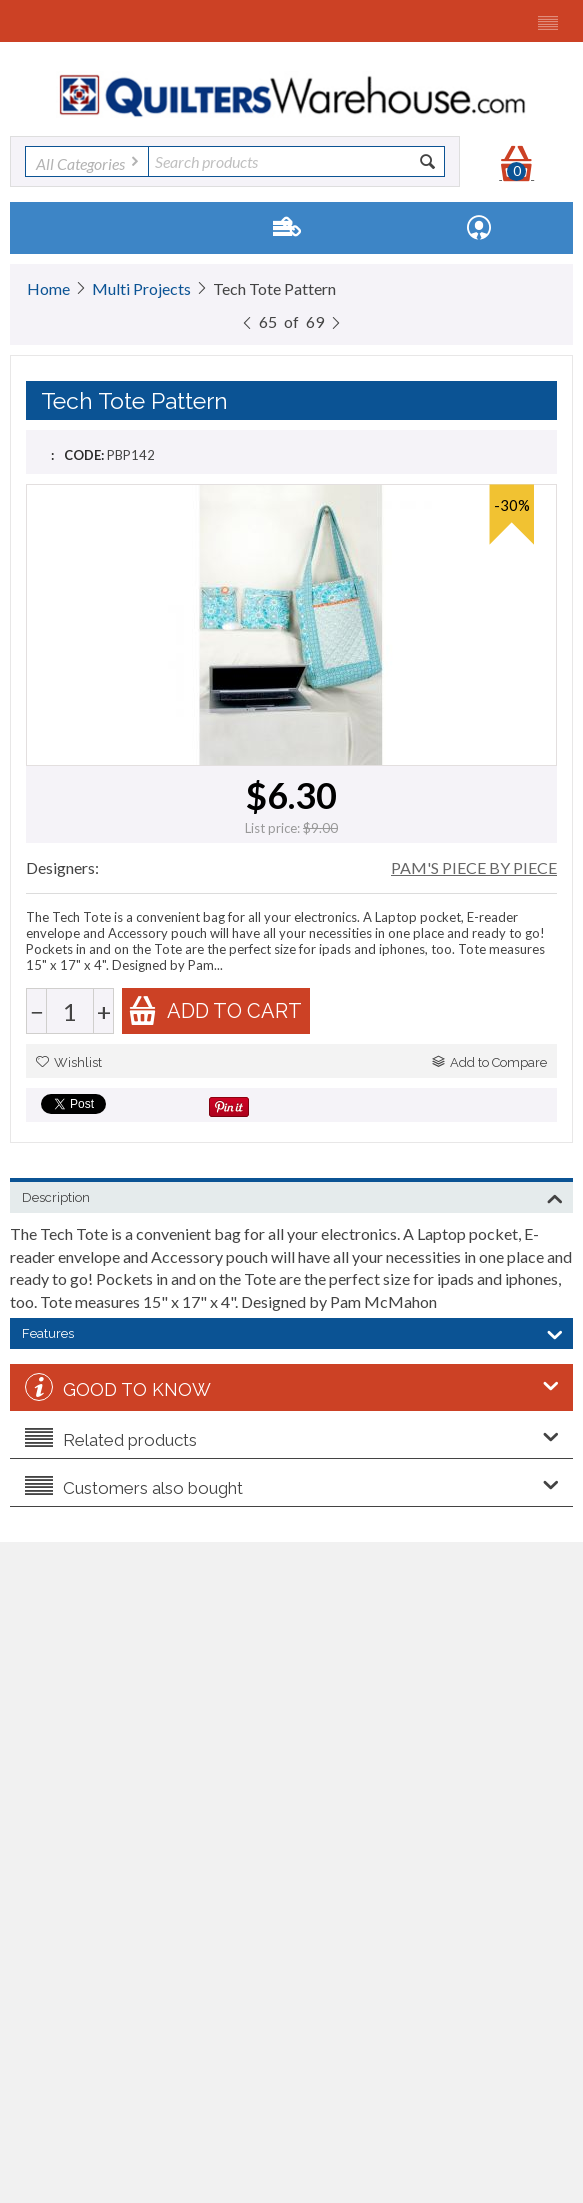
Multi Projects (141, 288)
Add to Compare (489, 1062)
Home (48, 288)
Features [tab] (292, 1332)
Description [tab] (292, 1196)
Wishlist (69, 1062)
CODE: (84, 455)
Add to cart (215, 1010)
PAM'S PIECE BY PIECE (474, 867)
